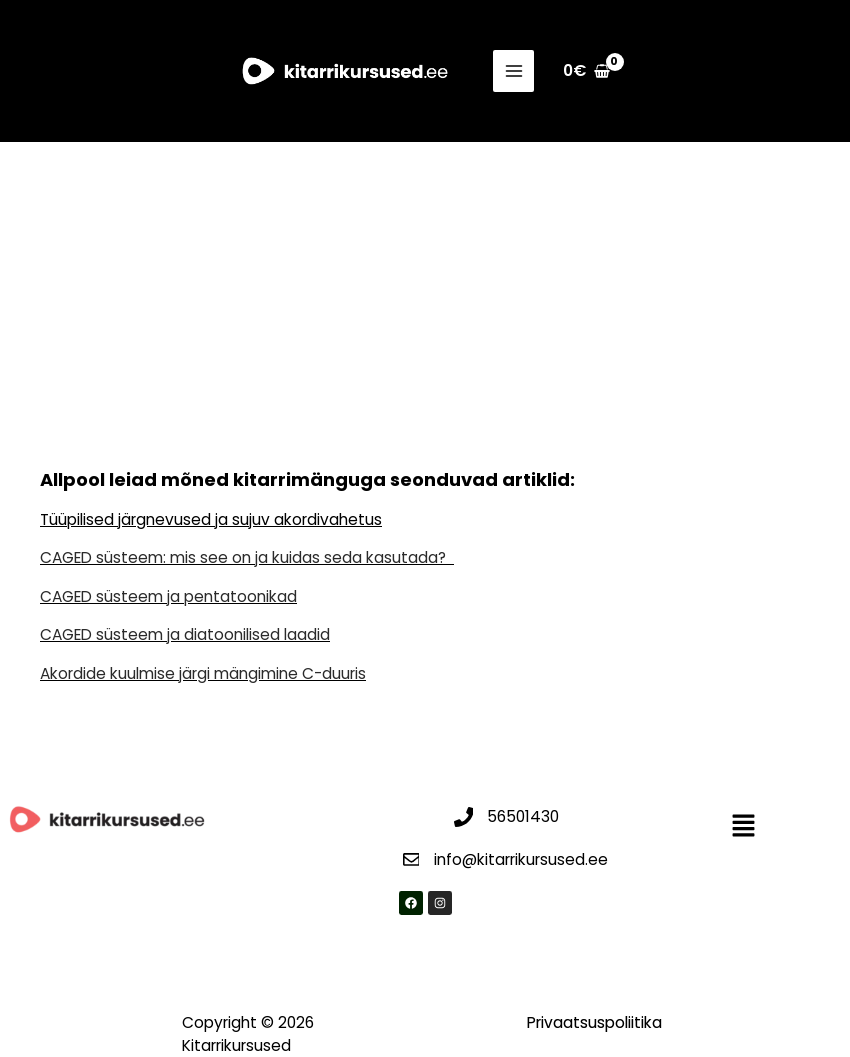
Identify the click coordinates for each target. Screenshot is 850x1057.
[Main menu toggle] (516, 71)
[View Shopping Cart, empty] (587, 71)
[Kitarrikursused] (344, 71)
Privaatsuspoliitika (594, 1022)
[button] (744, 827)
